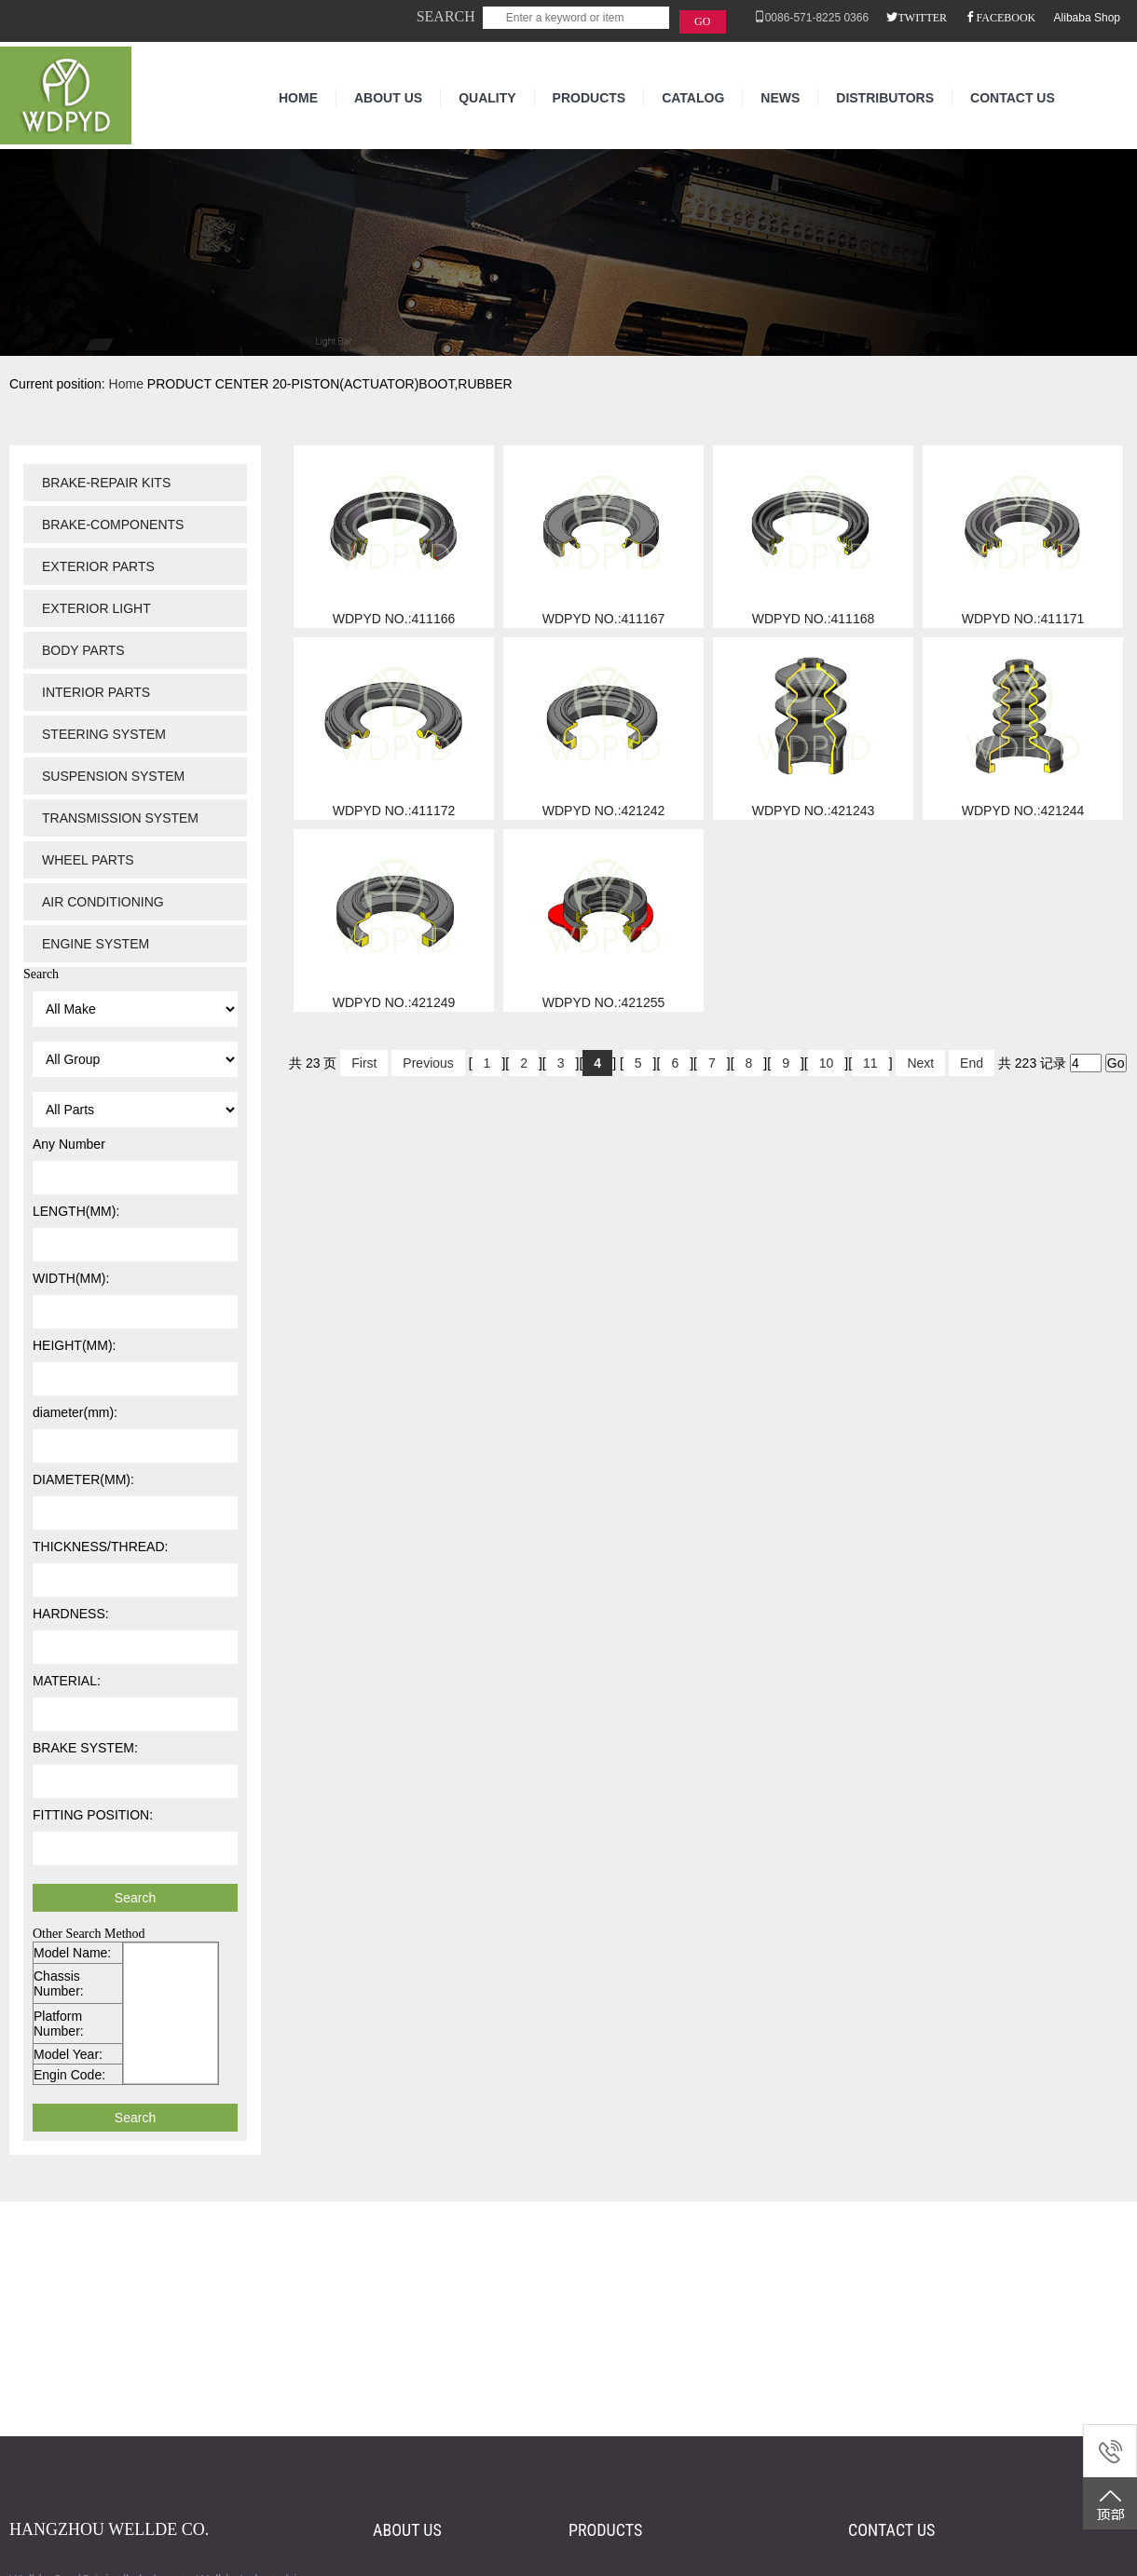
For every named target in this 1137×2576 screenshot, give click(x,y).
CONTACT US (1012, 97)
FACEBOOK (1005, 16)
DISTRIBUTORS (885, 97)
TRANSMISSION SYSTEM (120, 818)
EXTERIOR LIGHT (96, 608)
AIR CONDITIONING (103, 901)
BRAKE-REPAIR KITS (106, 482)
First (364, 1063)
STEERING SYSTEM (104, 734)
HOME (298, 97)
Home (126, 383)
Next (920, 1063)
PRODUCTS (589, 97)
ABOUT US (388, 97)
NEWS (780, 97)
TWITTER (922, 16)
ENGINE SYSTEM (95, 943)
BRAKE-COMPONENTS (113, 524)
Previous (428, 1063)
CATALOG (693, 97)
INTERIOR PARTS (96, 692)
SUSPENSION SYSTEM (113, 776)
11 (870, 1063)
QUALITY (487, 97)
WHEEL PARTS (88, 859)
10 (826, 1063)
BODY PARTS (83, 650)
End (971, 1063)
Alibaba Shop (1087, 17)
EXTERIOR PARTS (98, 566)
